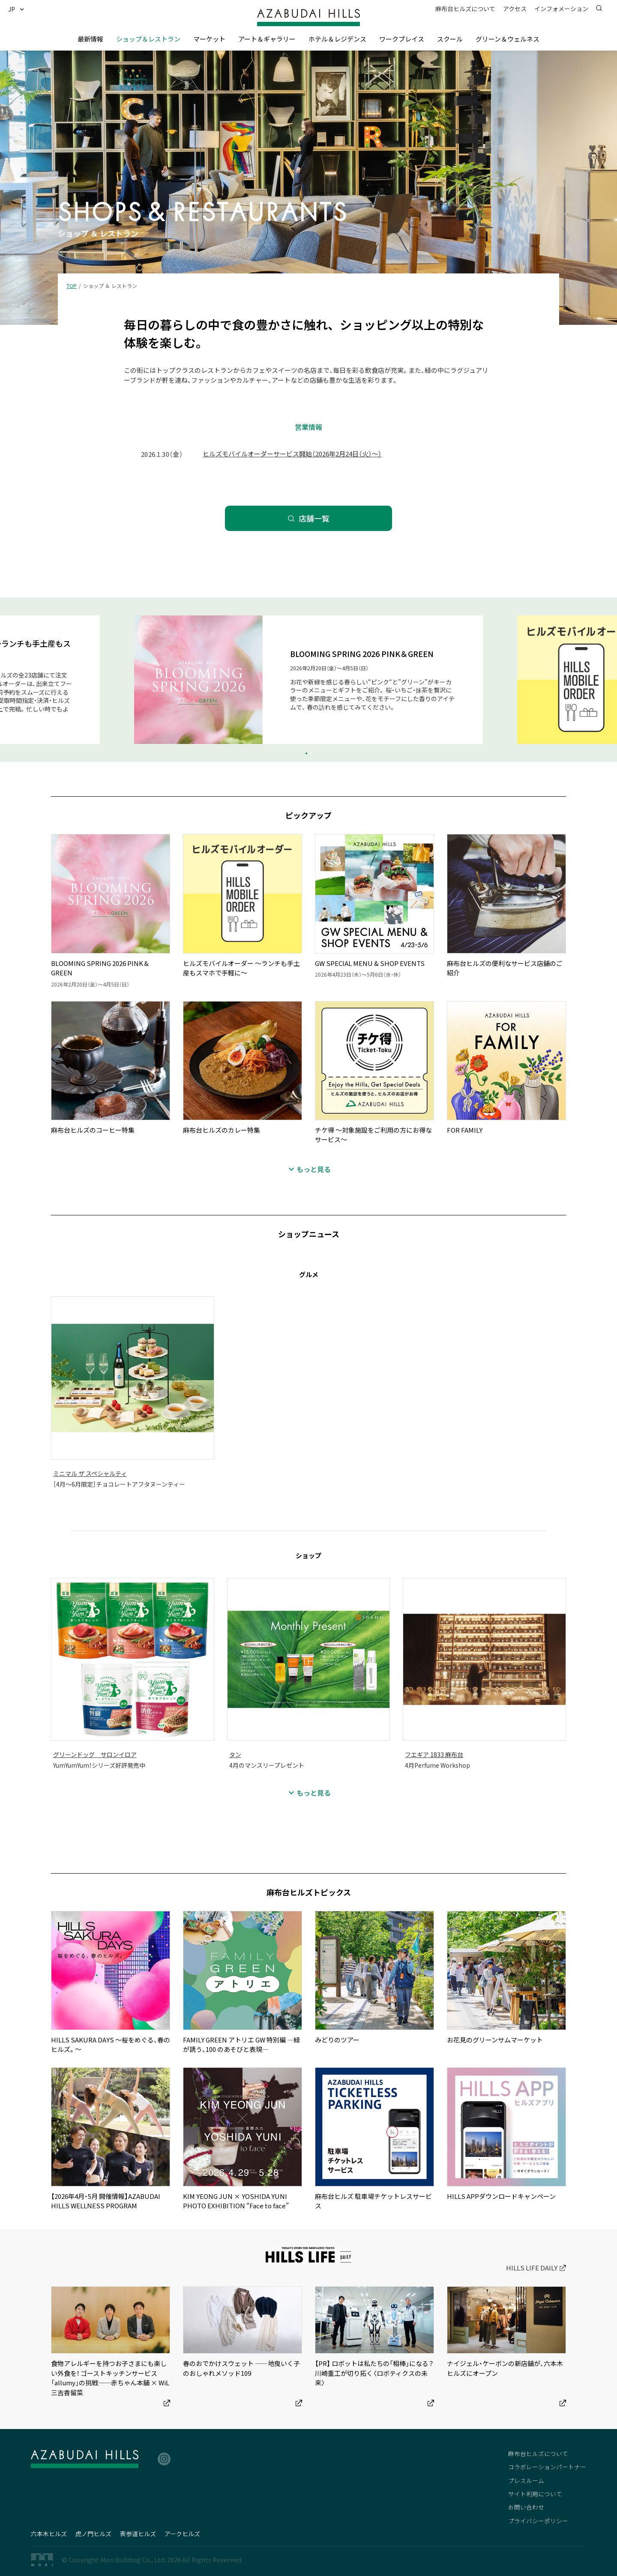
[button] (19, 9)
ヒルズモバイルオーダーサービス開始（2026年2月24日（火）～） (292, 453)
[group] (308, 679)
